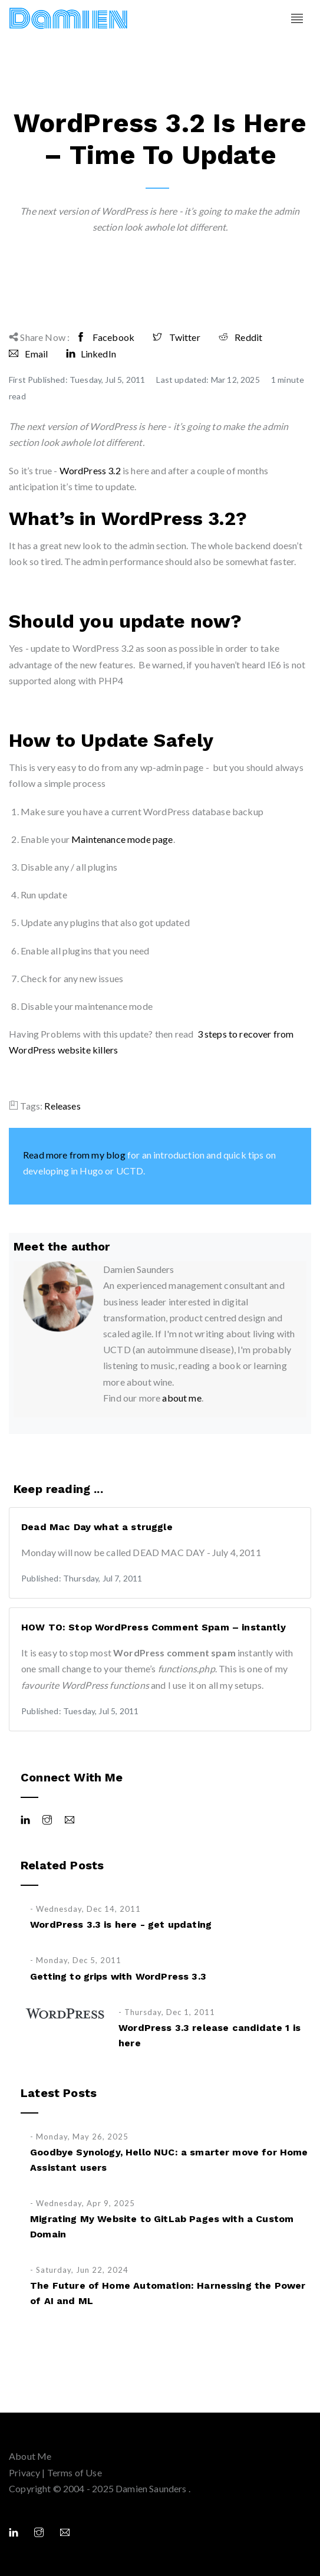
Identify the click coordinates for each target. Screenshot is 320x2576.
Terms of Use (74, 2472)
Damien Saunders (152, 2488)
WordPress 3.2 (90, 470)
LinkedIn (91, 353)
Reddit (240, 337)
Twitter (176, 337)
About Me (30, 2456)
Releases (62, 1105)
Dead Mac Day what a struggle (97, 1527)
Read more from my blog (74, 1154)
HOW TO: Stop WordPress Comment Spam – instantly (153, 1627)
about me (181, 1397)
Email (28, 353)
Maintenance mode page (122, 839)
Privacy (24, 2472)
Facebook (105, 337)
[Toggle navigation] (297, 18)
